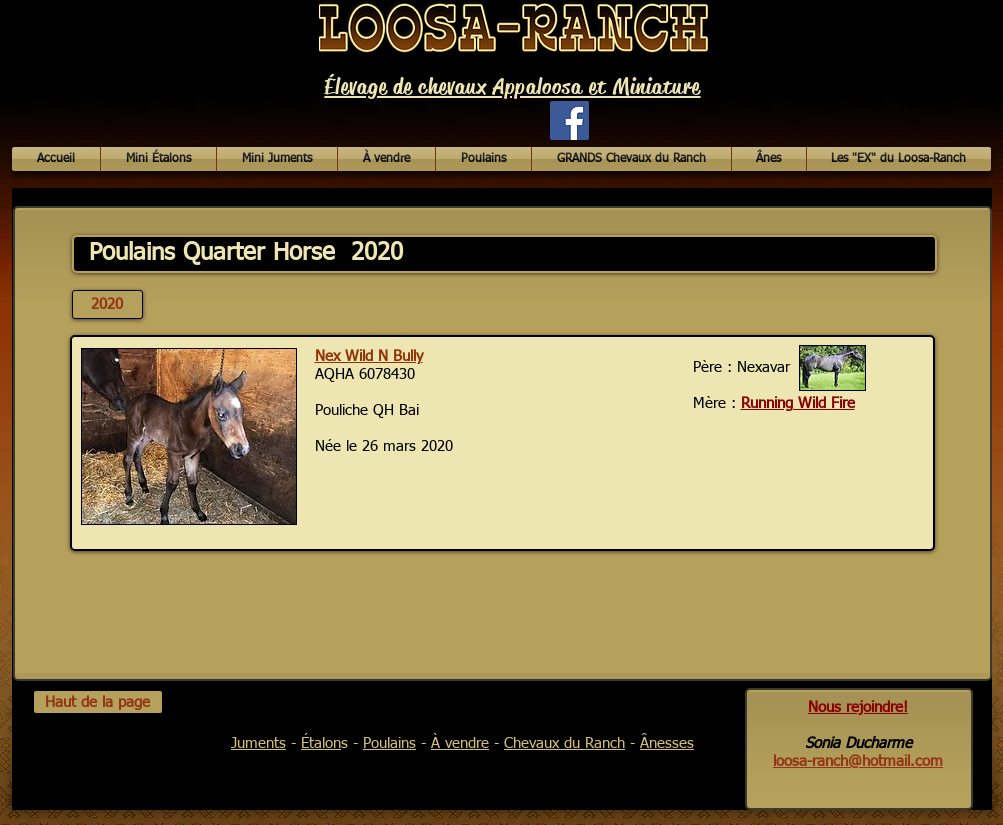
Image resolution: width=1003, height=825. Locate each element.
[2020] (107, 304)
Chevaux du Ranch (564, 743)
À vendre (460, 743)
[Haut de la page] (98, 702)
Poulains (389, 743)
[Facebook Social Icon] (569, 120)
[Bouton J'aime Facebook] (441, 130)
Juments (258, 743)
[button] (386, 159)
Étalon (321, 743)
